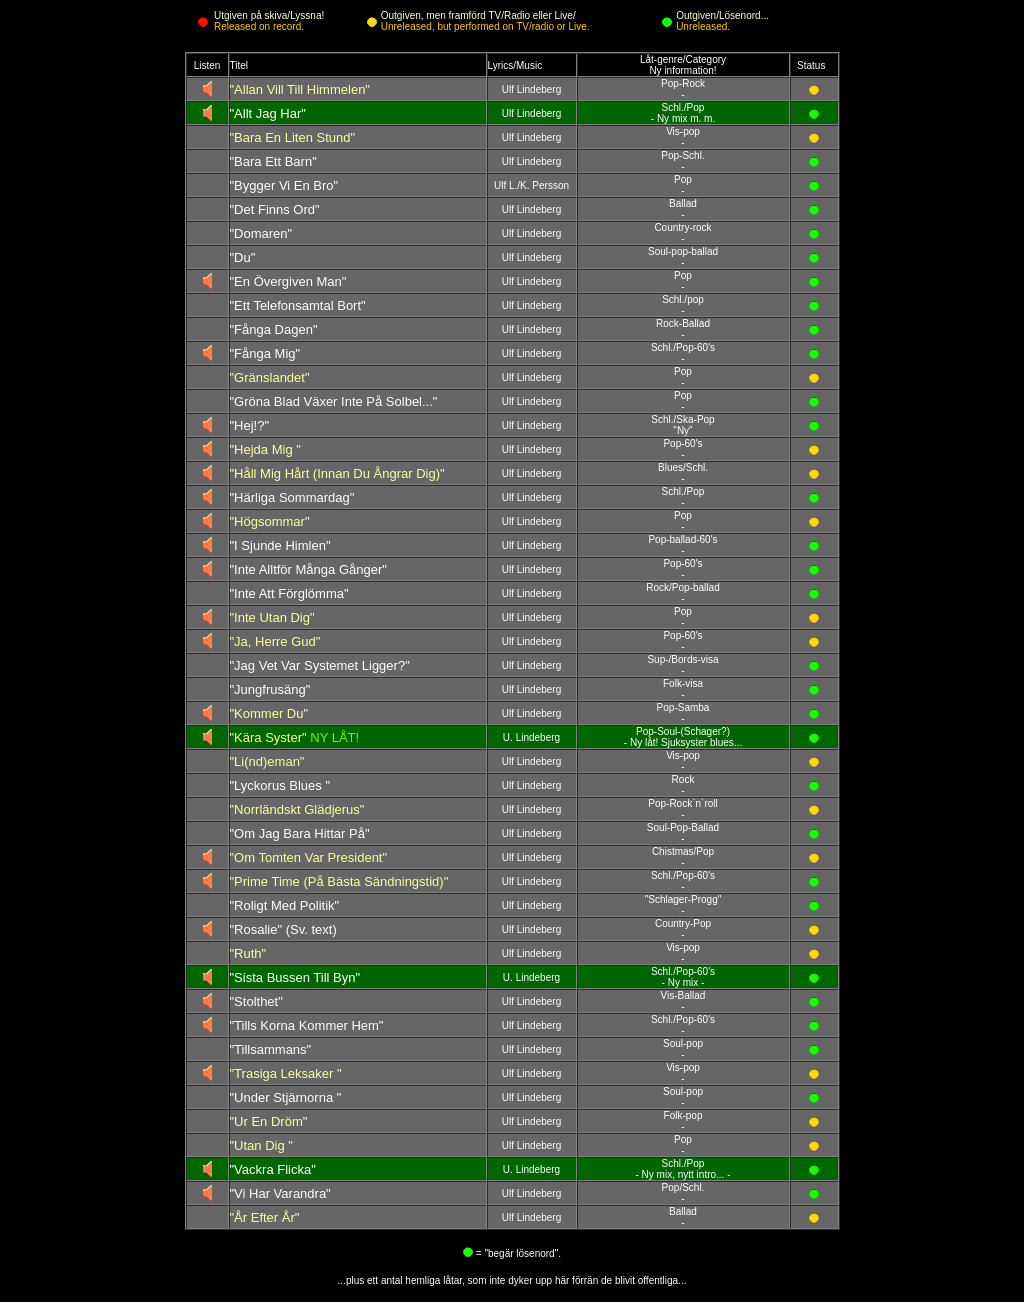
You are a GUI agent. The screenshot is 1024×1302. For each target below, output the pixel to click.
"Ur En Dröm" (269, 1121)
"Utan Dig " (261, 1145)
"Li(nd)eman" (267, 761)
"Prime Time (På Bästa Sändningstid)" (339, 881)
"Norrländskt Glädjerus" (297, 809)
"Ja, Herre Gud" (275, 641)
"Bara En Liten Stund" (293, 137)
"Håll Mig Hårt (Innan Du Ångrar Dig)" (337, 473)
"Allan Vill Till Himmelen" (300, 89)
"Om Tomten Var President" (309, 857)
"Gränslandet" (270, 377)
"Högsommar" (270, 521)
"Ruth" (248, 953)
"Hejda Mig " (265, 449)
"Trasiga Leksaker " (286, 1073)
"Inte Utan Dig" (272, 617)
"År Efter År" (265, 1217)
